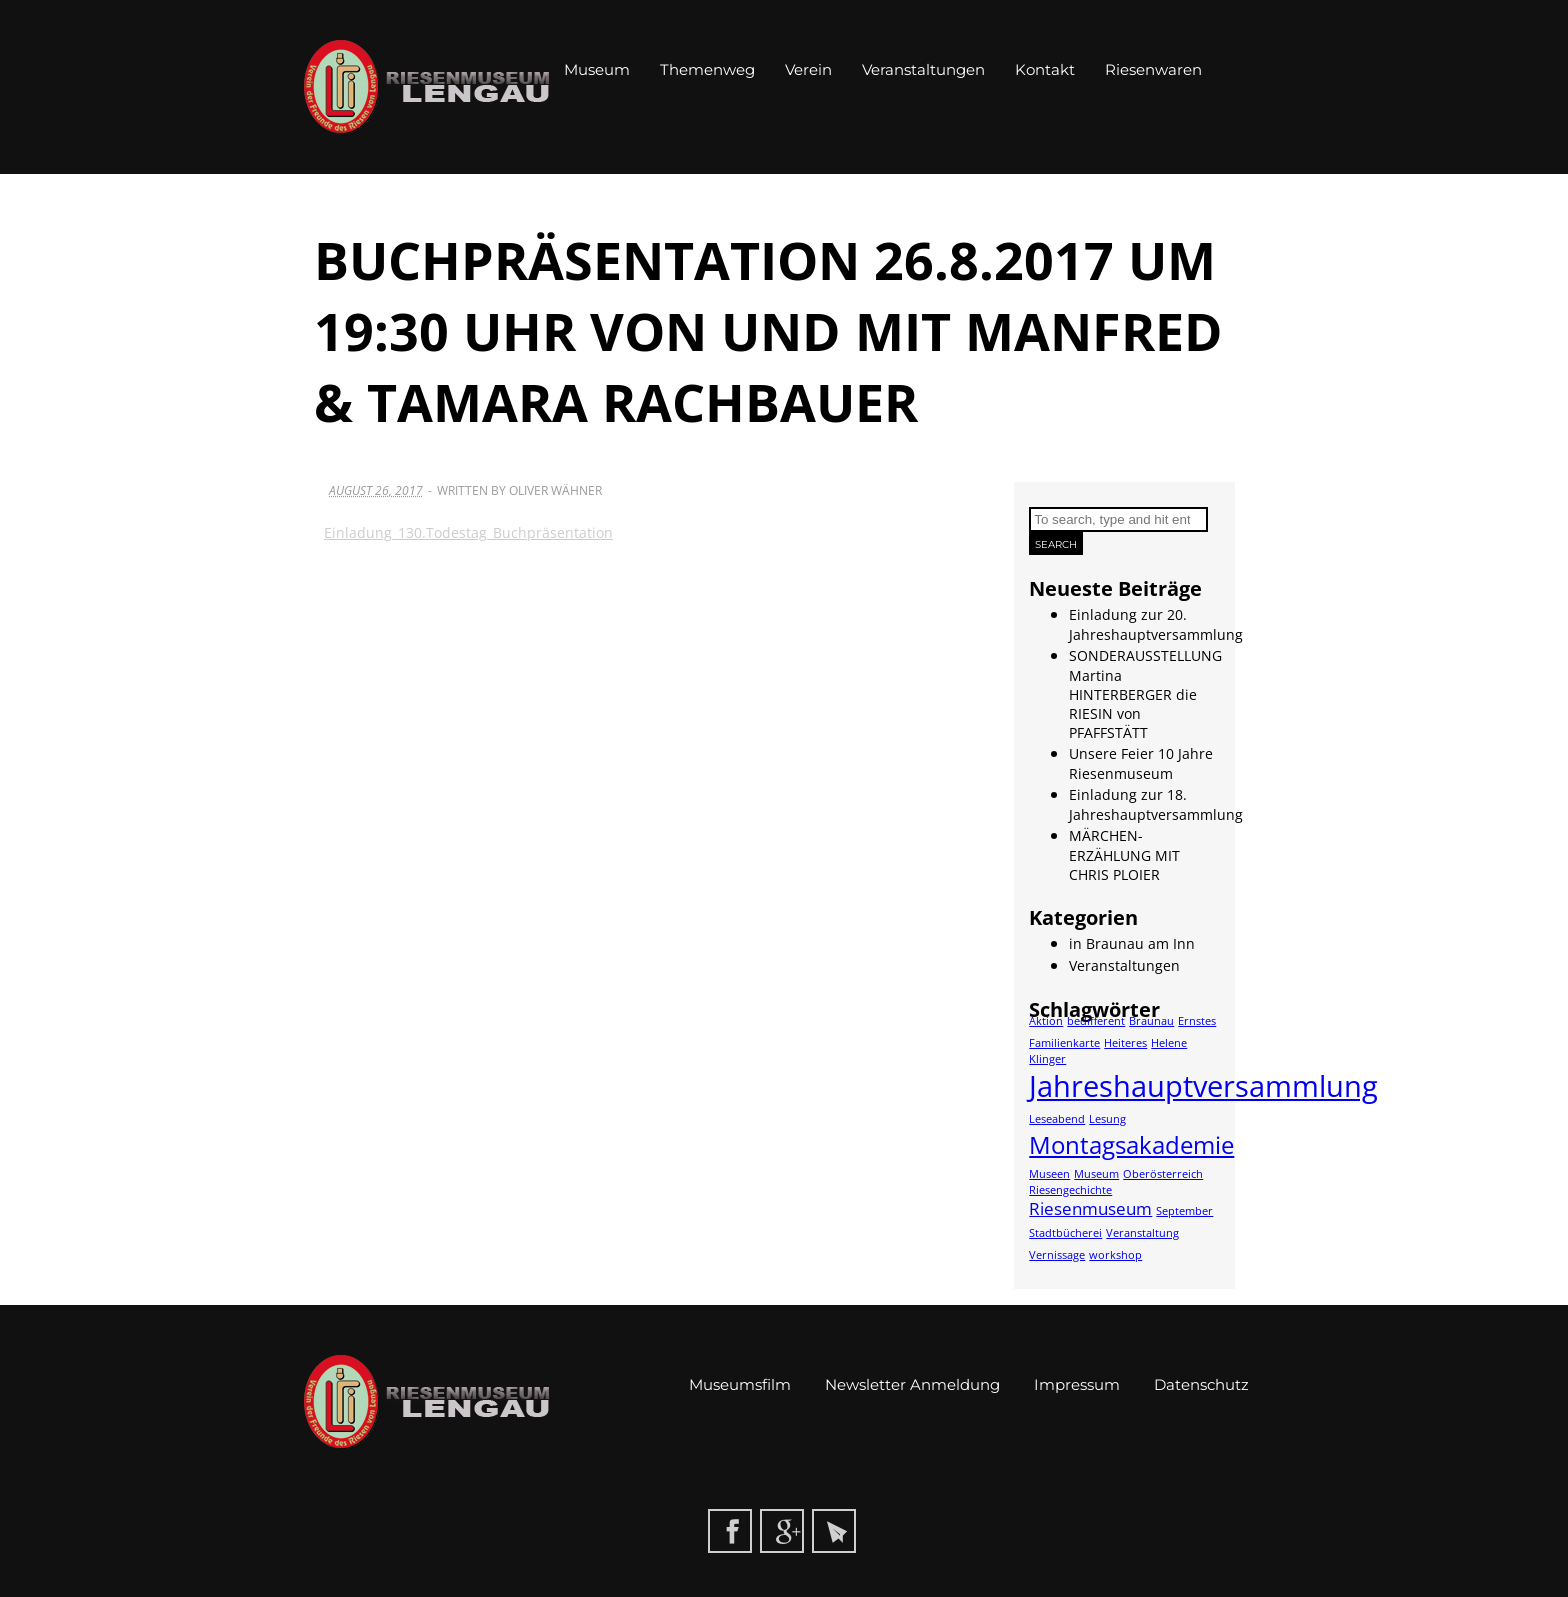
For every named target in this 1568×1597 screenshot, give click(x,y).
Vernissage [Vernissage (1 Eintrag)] (1057, 1255)
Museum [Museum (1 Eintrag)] (1096, 1174)
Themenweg (707, 69)
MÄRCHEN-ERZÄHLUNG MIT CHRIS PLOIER (1124, 855)
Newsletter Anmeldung (912, 1384)
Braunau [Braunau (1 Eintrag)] (1151, 1021)
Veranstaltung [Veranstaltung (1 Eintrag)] (1142, 1233)
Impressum (1077, 1384)
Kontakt (1045, 69)
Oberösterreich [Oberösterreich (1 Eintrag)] (1163, 1174)
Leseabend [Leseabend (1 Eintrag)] (1057, 1119)
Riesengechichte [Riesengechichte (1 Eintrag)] (1070, 1190)
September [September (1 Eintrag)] (1184, 1211)
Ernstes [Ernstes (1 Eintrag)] (1197, 1021)
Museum (597, 69)
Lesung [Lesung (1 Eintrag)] (1107, 1119)
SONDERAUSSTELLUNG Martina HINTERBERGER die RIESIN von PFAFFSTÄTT (1145, 694)
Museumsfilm (740, 1384)
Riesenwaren (1153, 69)
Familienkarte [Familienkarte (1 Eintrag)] (1064, 1043)
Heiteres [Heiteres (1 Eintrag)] (1125, 1043)
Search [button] (1056, 544)
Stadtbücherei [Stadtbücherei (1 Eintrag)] (1065, 1233)
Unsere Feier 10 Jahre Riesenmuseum (1141, 763)
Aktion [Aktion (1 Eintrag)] (1046, 1021)
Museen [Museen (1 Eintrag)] (1049, 1174)
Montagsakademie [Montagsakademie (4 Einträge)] (1131, 1144)
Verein (808, 69)
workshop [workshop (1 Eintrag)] (1115, 1255)
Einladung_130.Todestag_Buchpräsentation (468, 532)
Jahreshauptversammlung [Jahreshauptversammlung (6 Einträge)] (1203, 1086)
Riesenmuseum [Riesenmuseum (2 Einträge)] (1090, 1208)
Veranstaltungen (923, 69)
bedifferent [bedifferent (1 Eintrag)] (1096, 1021)
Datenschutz (1201, 1384)
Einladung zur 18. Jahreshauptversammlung (1156, 804)
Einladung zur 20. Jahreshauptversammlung (1156, 624)
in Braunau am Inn (1132, 943)
